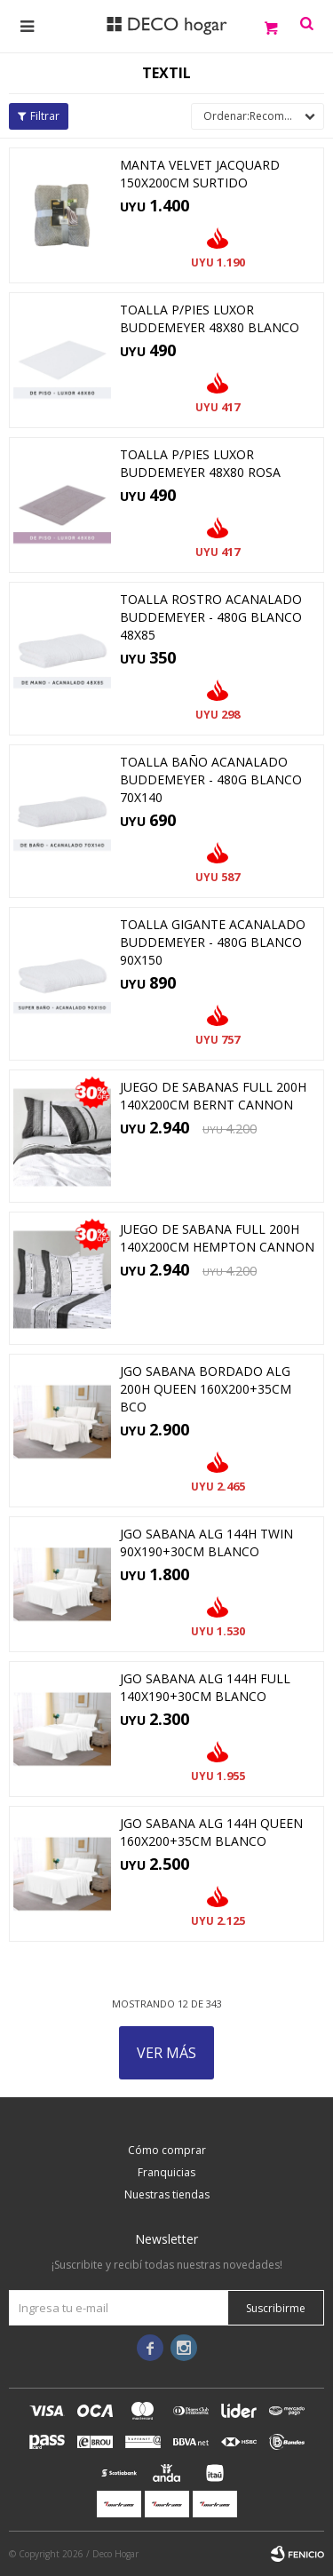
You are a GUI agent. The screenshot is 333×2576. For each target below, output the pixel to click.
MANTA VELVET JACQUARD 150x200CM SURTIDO (200, 173)
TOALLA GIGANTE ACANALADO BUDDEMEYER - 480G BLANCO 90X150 (212, 942)
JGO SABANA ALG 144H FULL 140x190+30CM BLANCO (205, 1687)
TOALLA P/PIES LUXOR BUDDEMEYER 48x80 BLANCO (209, 318)
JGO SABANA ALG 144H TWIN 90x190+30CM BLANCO (206, 1542)
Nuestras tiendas (167, 2194)
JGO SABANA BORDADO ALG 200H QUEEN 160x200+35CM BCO (205, 1389)
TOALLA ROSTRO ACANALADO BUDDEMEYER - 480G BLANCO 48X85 (211, 617)
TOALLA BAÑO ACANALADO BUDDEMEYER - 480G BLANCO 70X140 (211, 779)
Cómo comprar (167, 2150)
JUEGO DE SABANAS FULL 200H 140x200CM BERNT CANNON (213, 1095)
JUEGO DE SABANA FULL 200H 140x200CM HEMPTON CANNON (217, 1237)
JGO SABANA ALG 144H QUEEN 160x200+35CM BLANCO (211, 1832)
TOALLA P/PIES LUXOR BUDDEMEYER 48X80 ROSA (200, 463)
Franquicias (166, 2172)
